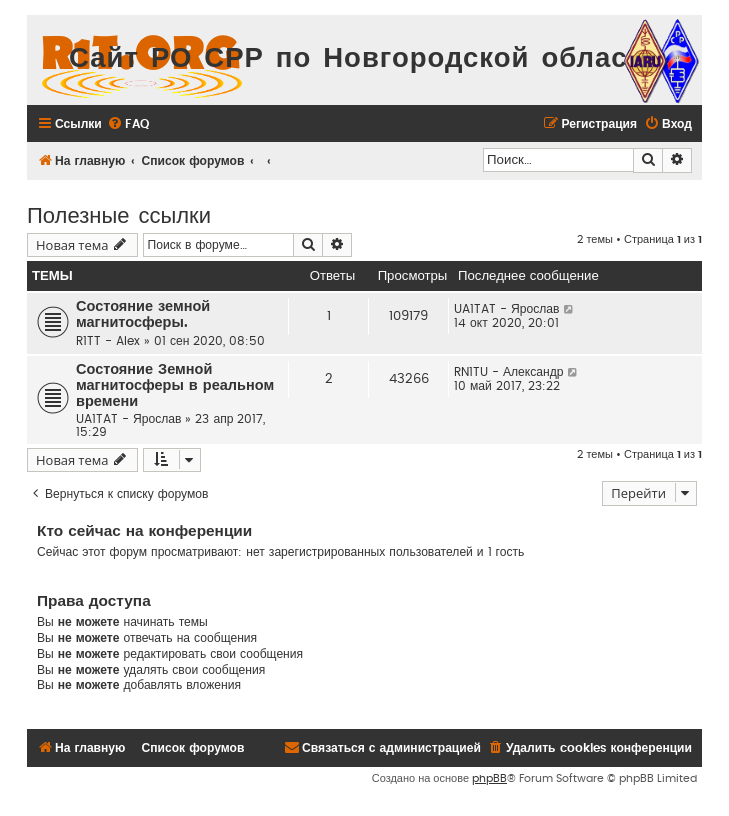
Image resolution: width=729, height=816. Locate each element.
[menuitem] (128, 124)
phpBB (489, 778)
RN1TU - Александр (509, 372)
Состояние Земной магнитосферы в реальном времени (175, 385)
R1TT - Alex (108, 341)
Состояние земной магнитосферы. (143, 314)
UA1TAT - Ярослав (506, 309)
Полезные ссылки (119, 213)
